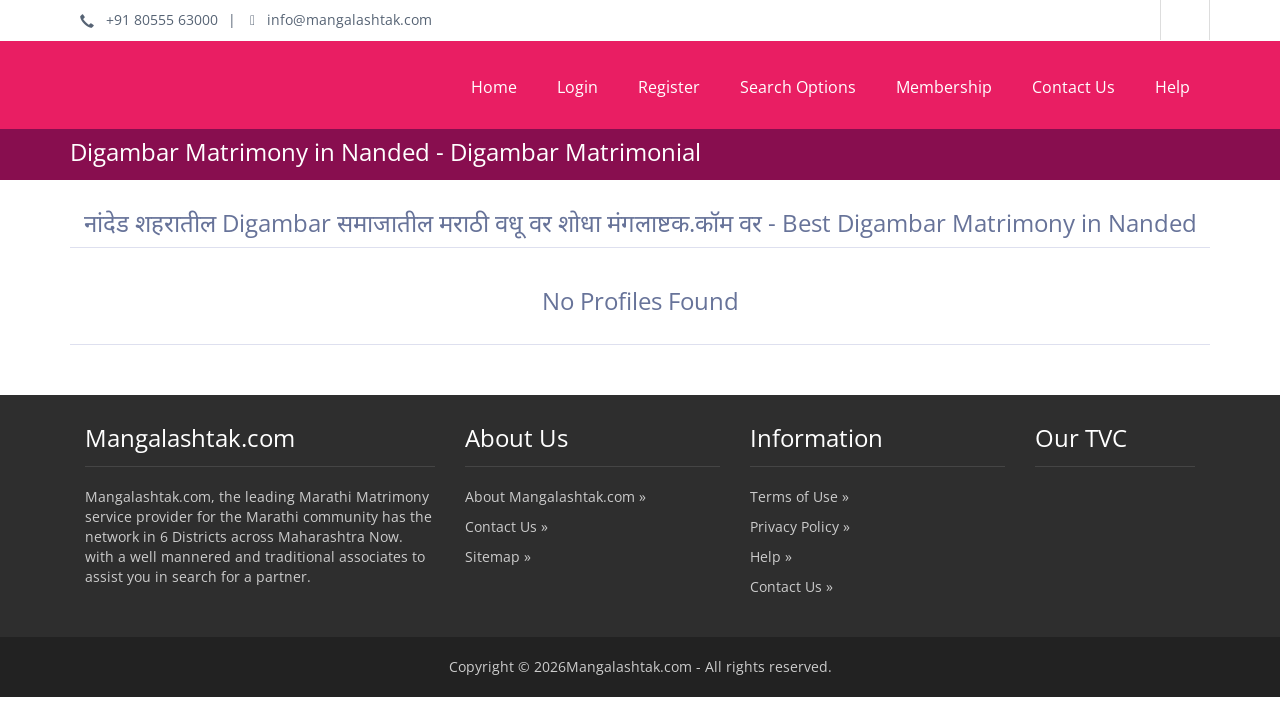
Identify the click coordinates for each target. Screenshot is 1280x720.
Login (577, 87)
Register (669, 87)
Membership (944, 87)
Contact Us (1073, 87)
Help (1172, 87)
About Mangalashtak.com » (555, 496)
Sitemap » (498, 556)
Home (494, 87)
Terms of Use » (799, 496)
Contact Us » (506, 526)
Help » (771, 556)
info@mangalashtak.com (341, 19)
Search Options (798, 87)
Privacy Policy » (800, 526)
